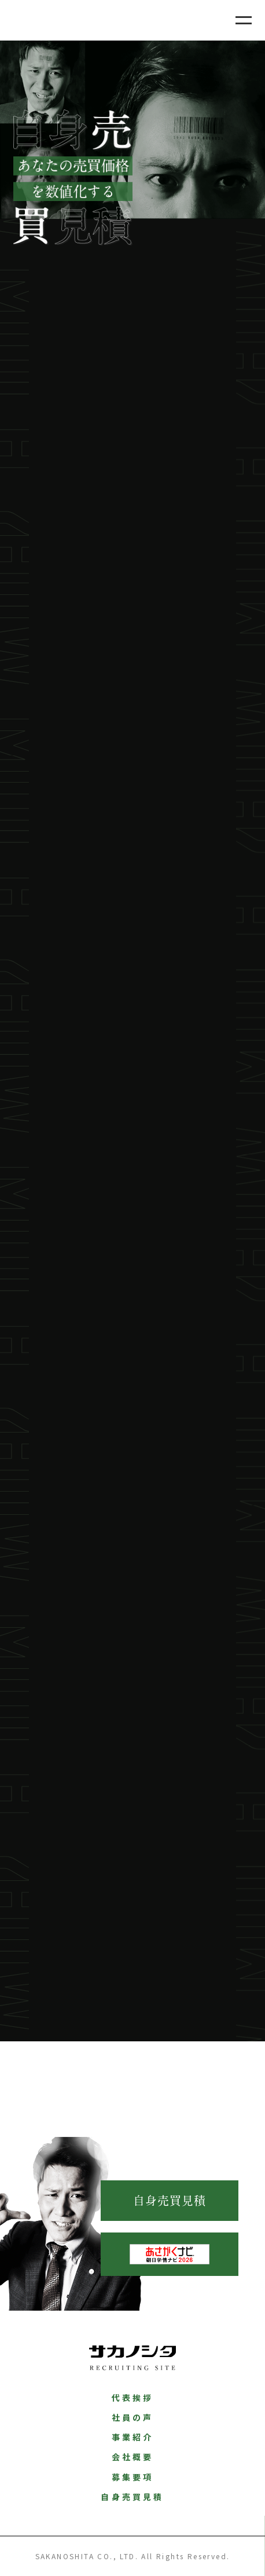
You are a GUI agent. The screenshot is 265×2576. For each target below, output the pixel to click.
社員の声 (133, 2417)
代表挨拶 (133, 2397)
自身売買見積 (169, 2200)
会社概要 (133, 2456)
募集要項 (133, 2477)
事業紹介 (133, 2437)
